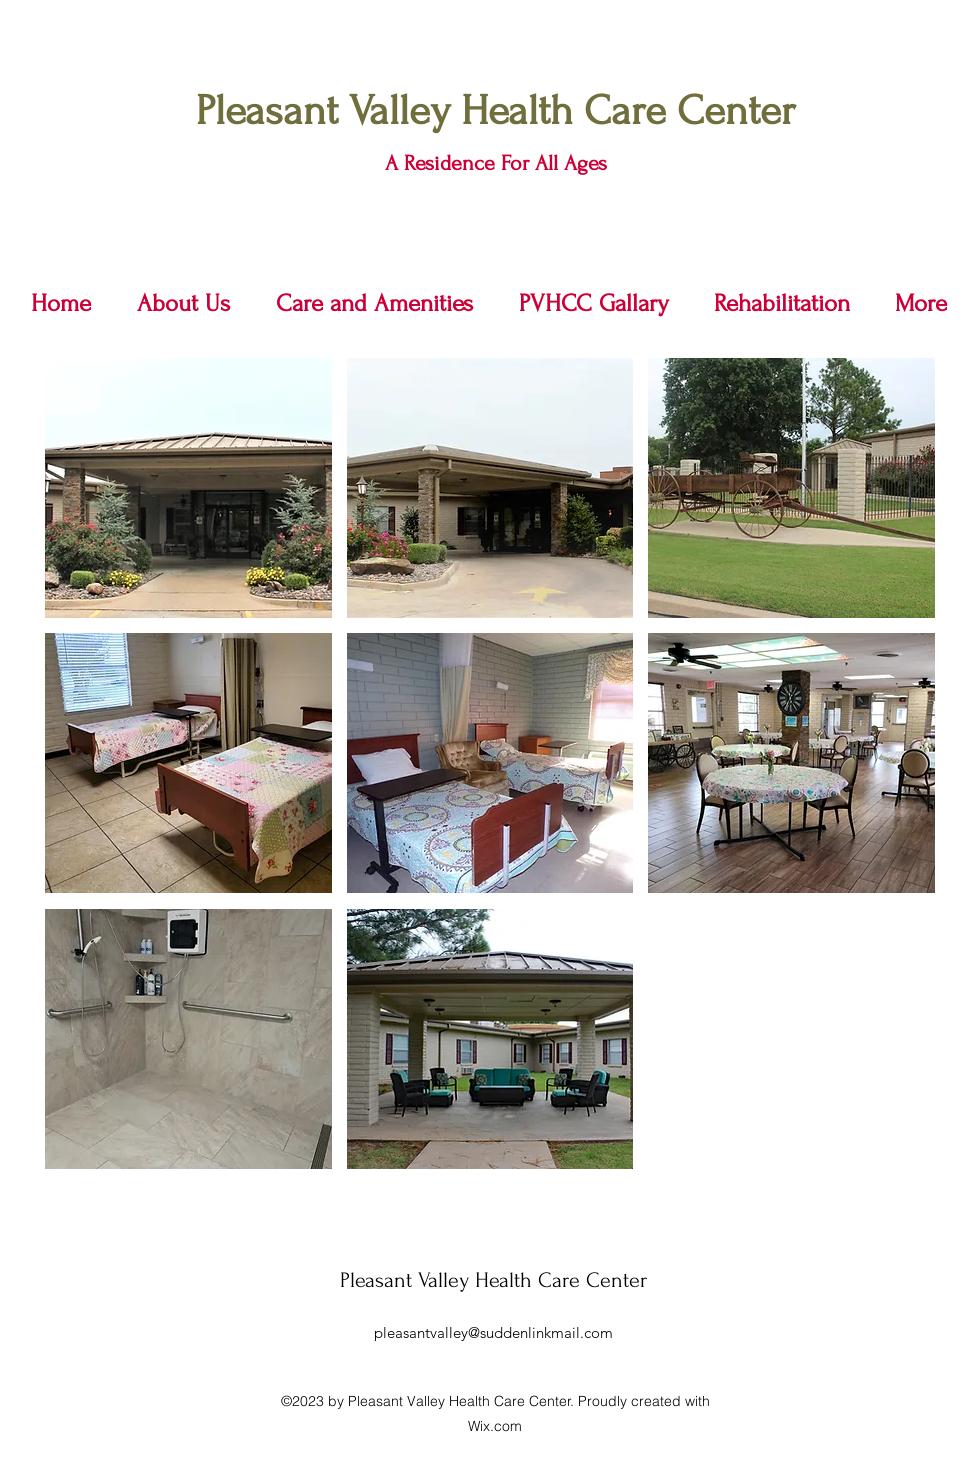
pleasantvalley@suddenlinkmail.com (493, 1332)
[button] (188, 488)
